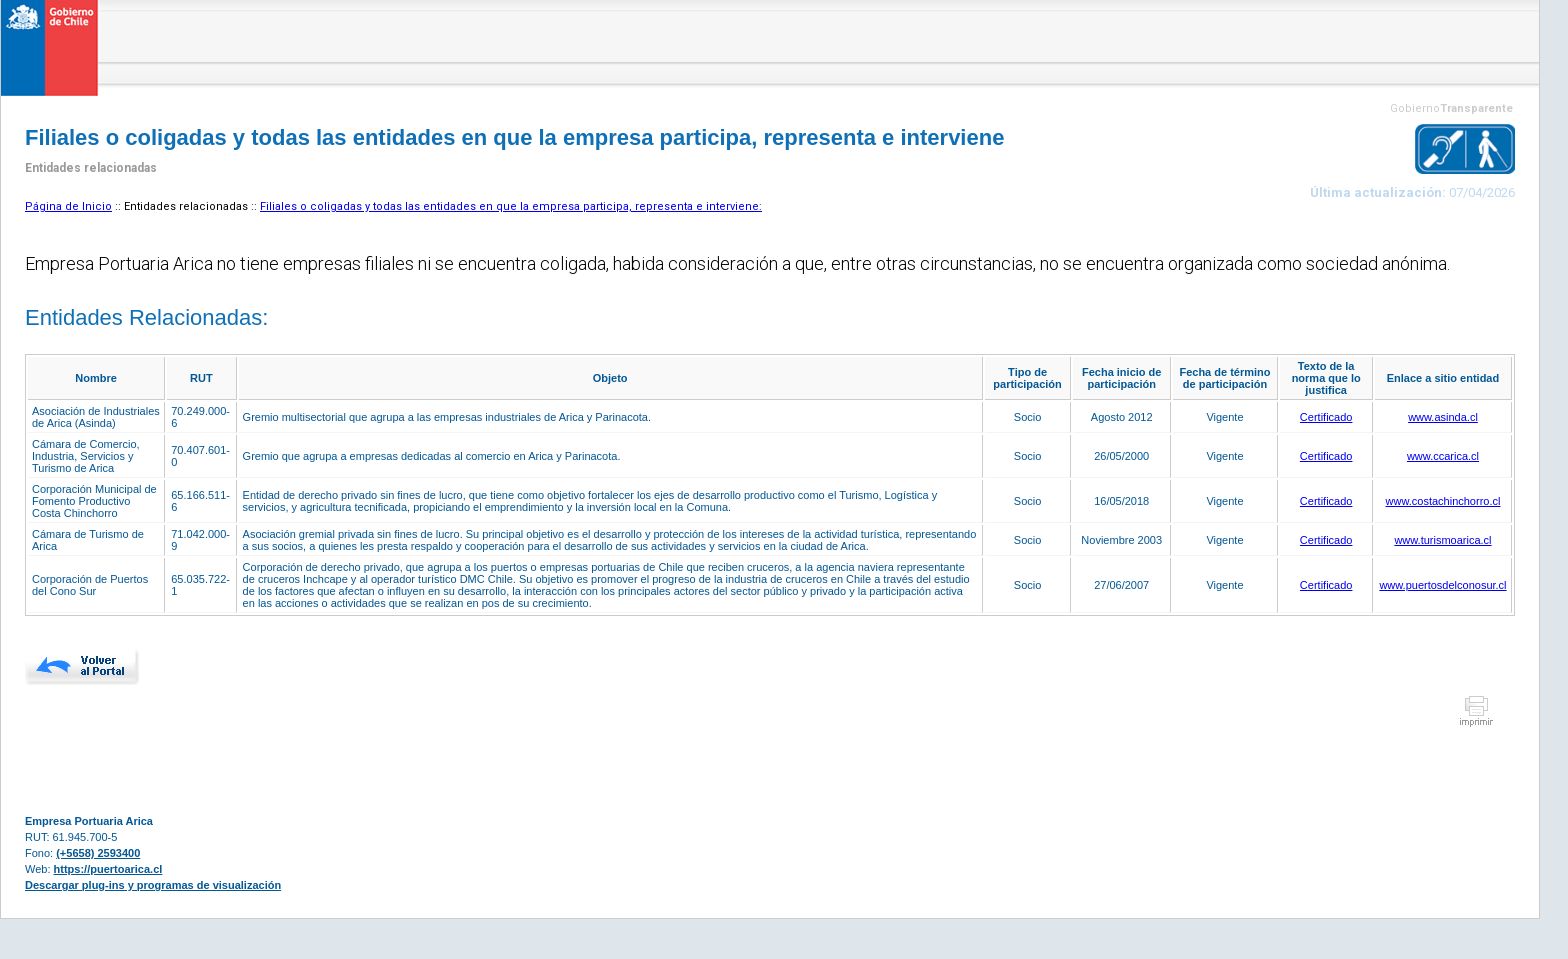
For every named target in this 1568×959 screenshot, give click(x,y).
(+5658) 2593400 (98, 853)
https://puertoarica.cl (108, 869)
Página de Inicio (68, 206)
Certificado (1326, 417)
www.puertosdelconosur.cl (1442, 585)
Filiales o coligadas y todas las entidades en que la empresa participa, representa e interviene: (511, 206)
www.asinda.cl (1443, 417)
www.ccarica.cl (1443, 456)
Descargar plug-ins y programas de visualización (153, 885)
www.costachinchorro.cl (1443, 501)
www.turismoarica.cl (1442, 540)
